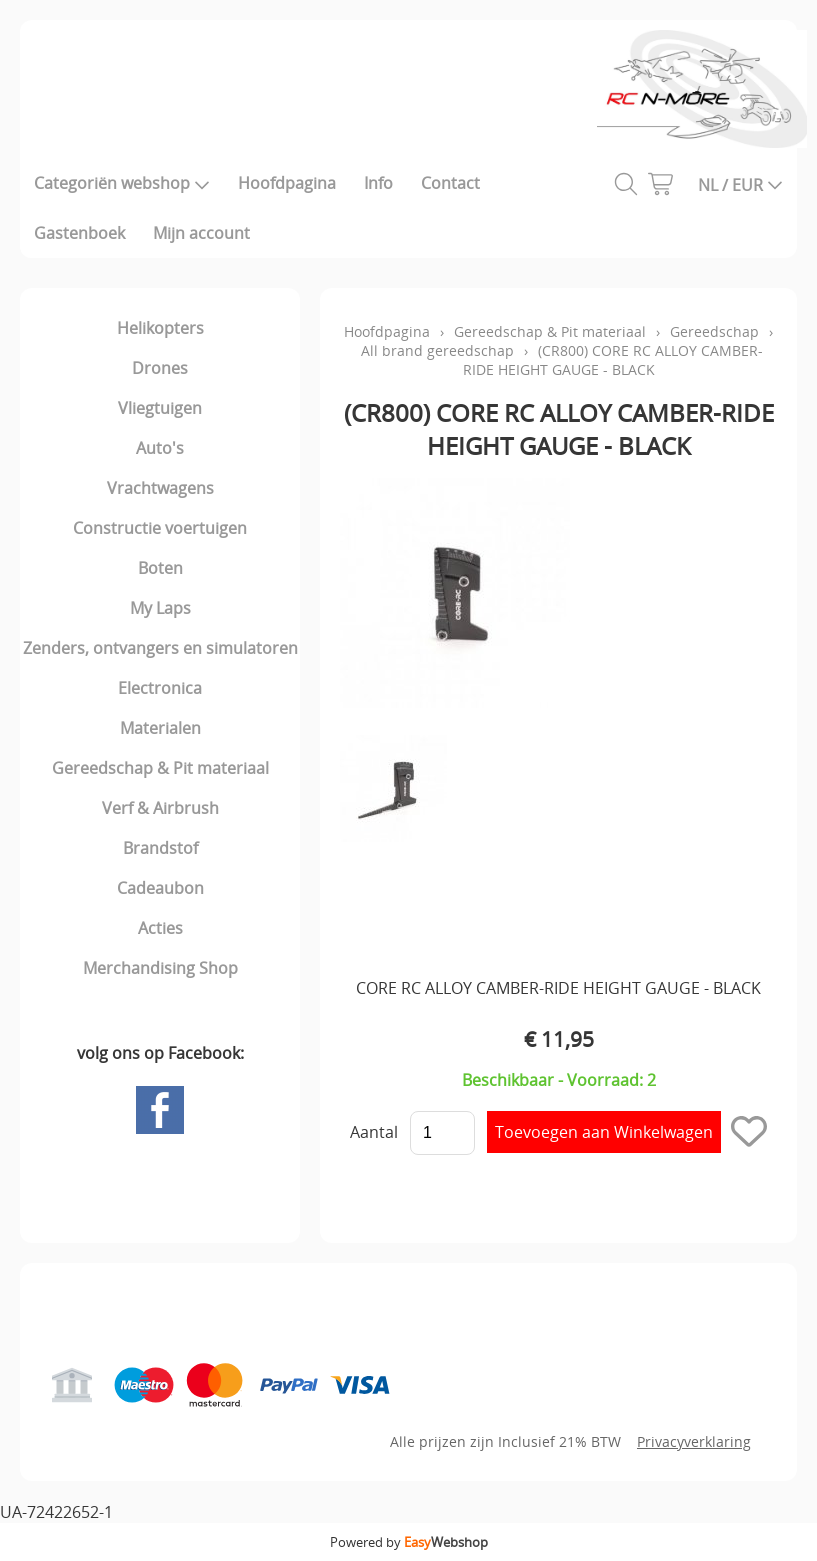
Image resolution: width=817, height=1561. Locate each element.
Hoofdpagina (287, 183)
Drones (160, 368)
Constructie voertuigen (160, 528)
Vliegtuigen (160, 408)
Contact (450, 183)
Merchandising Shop (160, 968)
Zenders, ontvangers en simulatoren (160, 648)
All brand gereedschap (437, 350)
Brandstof (160, 848)
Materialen (160, 728)
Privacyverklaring (694, 1441)
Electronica (160, 688)
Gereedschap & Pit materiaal (160, 768)
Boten (160, 568)
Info (378, 183)
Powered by (409, 1542)
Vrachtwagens (160, 488)
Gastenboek (79, 233)
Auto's (160, 448)
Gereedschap (714, 331)
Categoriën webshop (122, 183)
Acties (160, 928)
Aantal (374, 1132)
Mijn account (201, 233)
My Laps (160, 608)
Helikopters (160, 328)
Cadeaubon (160, 888)
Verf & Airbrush (160, 808)
